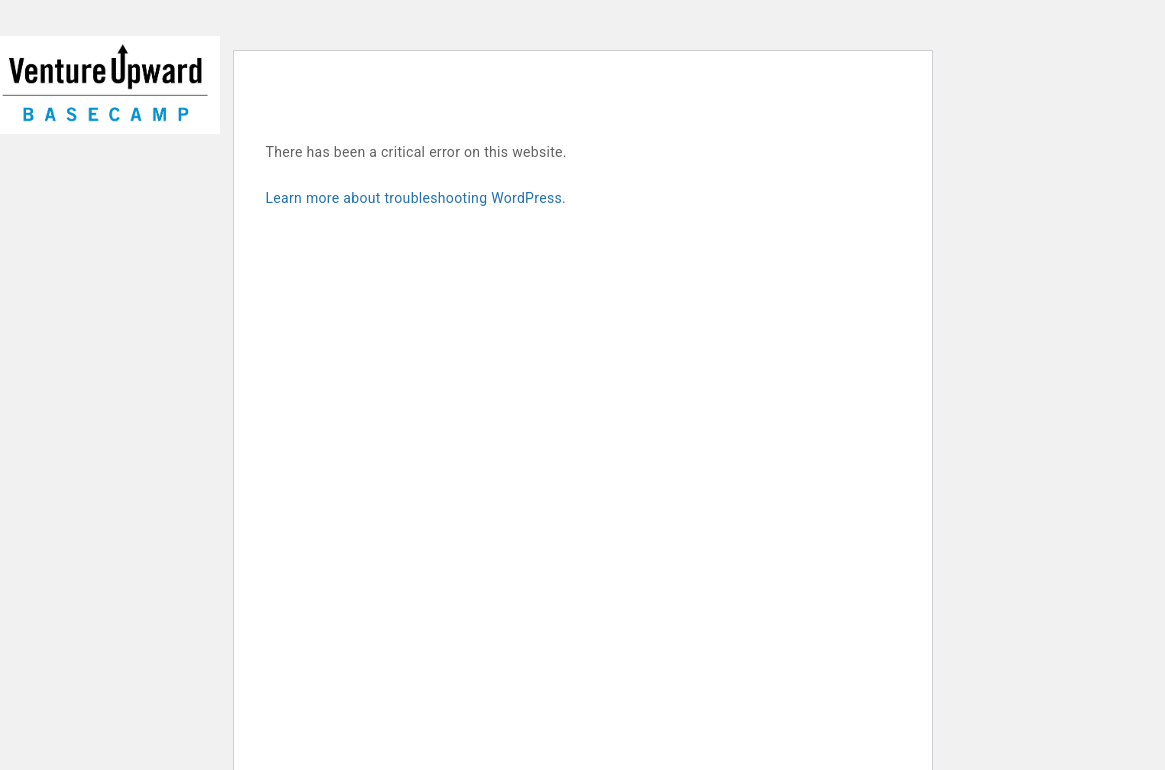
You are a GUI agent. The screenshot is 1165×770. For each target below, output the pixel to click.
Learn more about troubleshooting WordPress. (416, 198)
